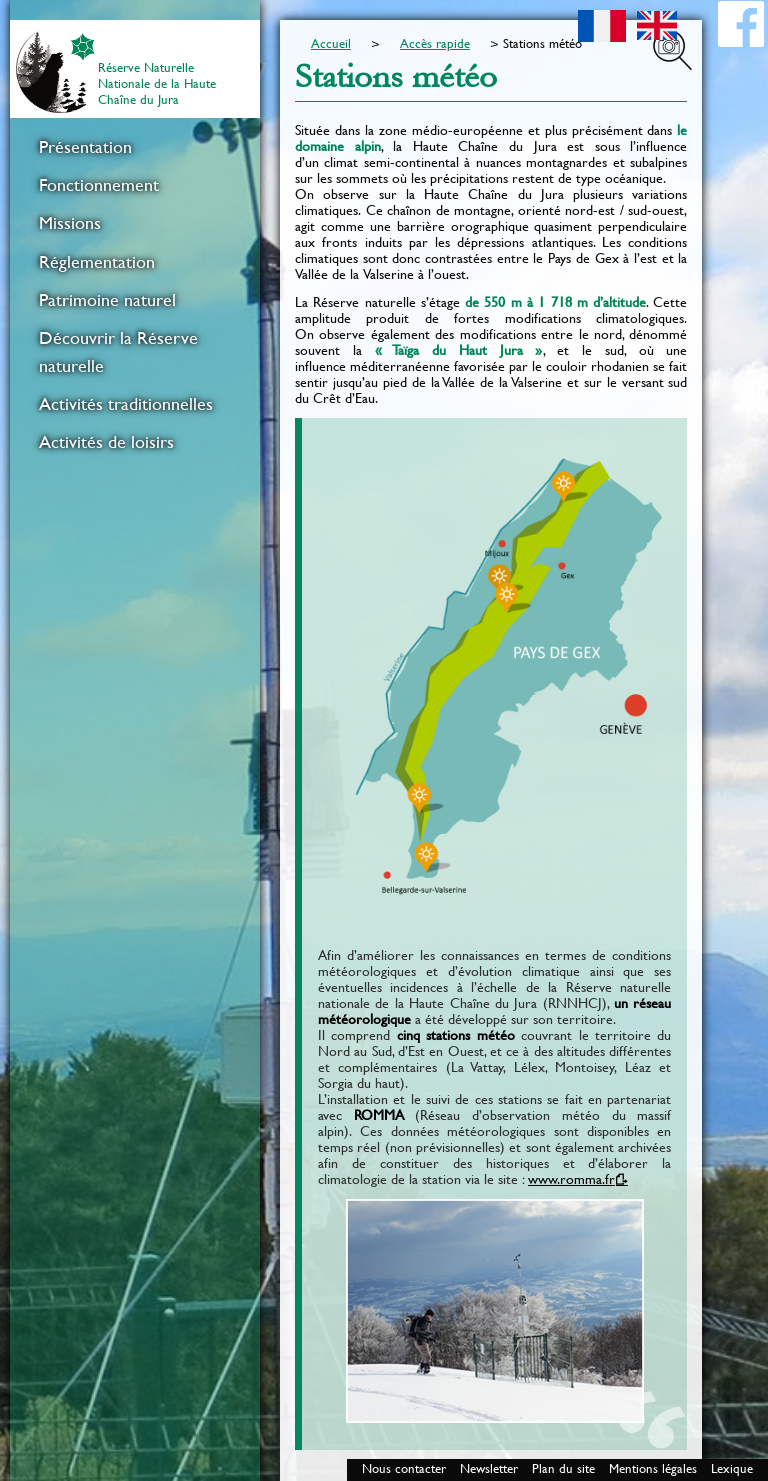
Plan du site (563, 1468)
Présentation (85, 147)
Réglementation (97, 262)
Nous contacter (404, 1468)
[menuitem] (135, 147)
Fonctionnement (99, 185)
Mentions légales (653, 1468)
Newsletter (489, 1468)
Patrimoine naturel (107, 300)
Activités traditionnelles (126, 404)
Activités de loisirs (106, 442)
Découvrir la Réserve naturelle (118, 352)
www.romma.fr (571, 1179)
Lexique (732, 1468)
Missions (70, 223)
